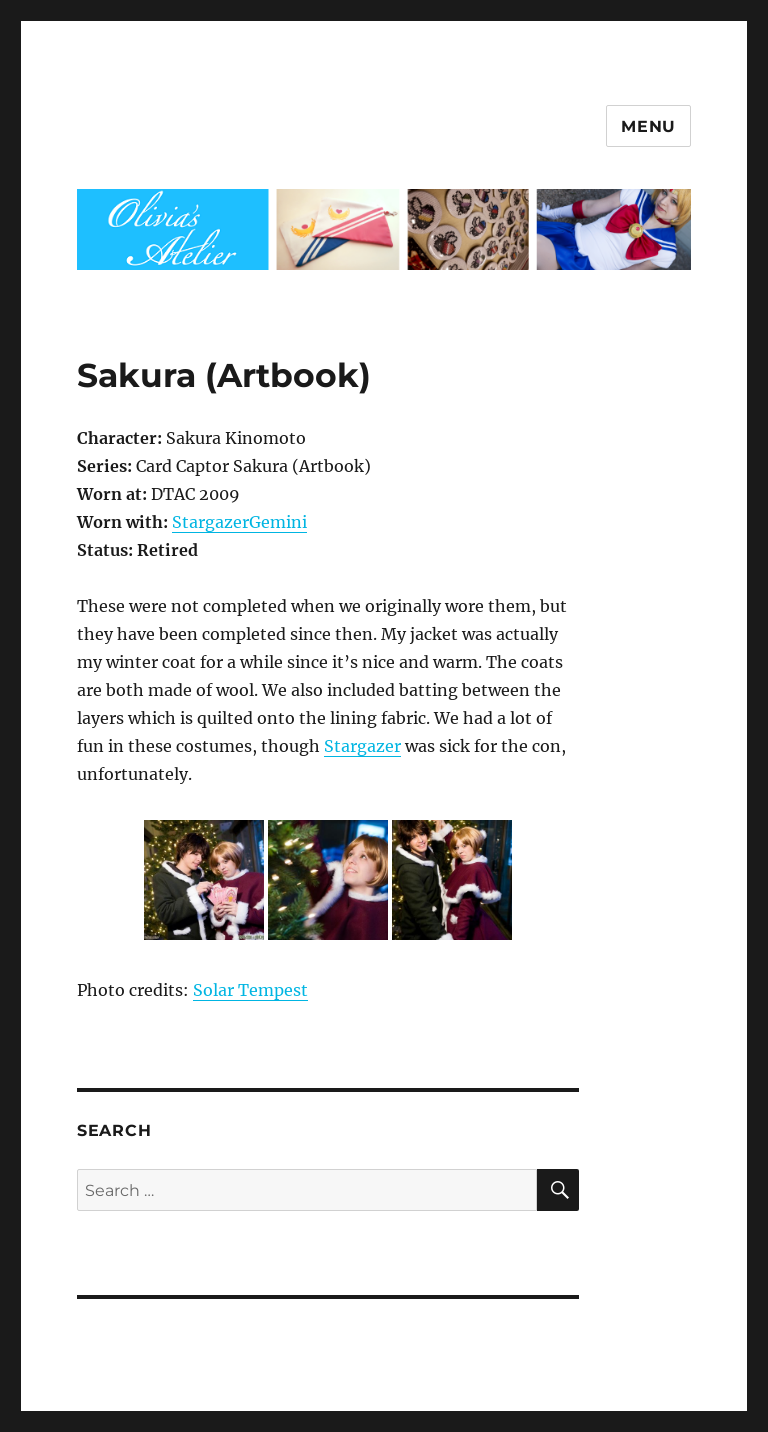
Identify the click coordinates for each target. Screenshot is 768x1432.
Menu (648, 126)
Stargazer (362, 746)
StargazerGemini (239, 522)
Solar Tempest (250, 990)
